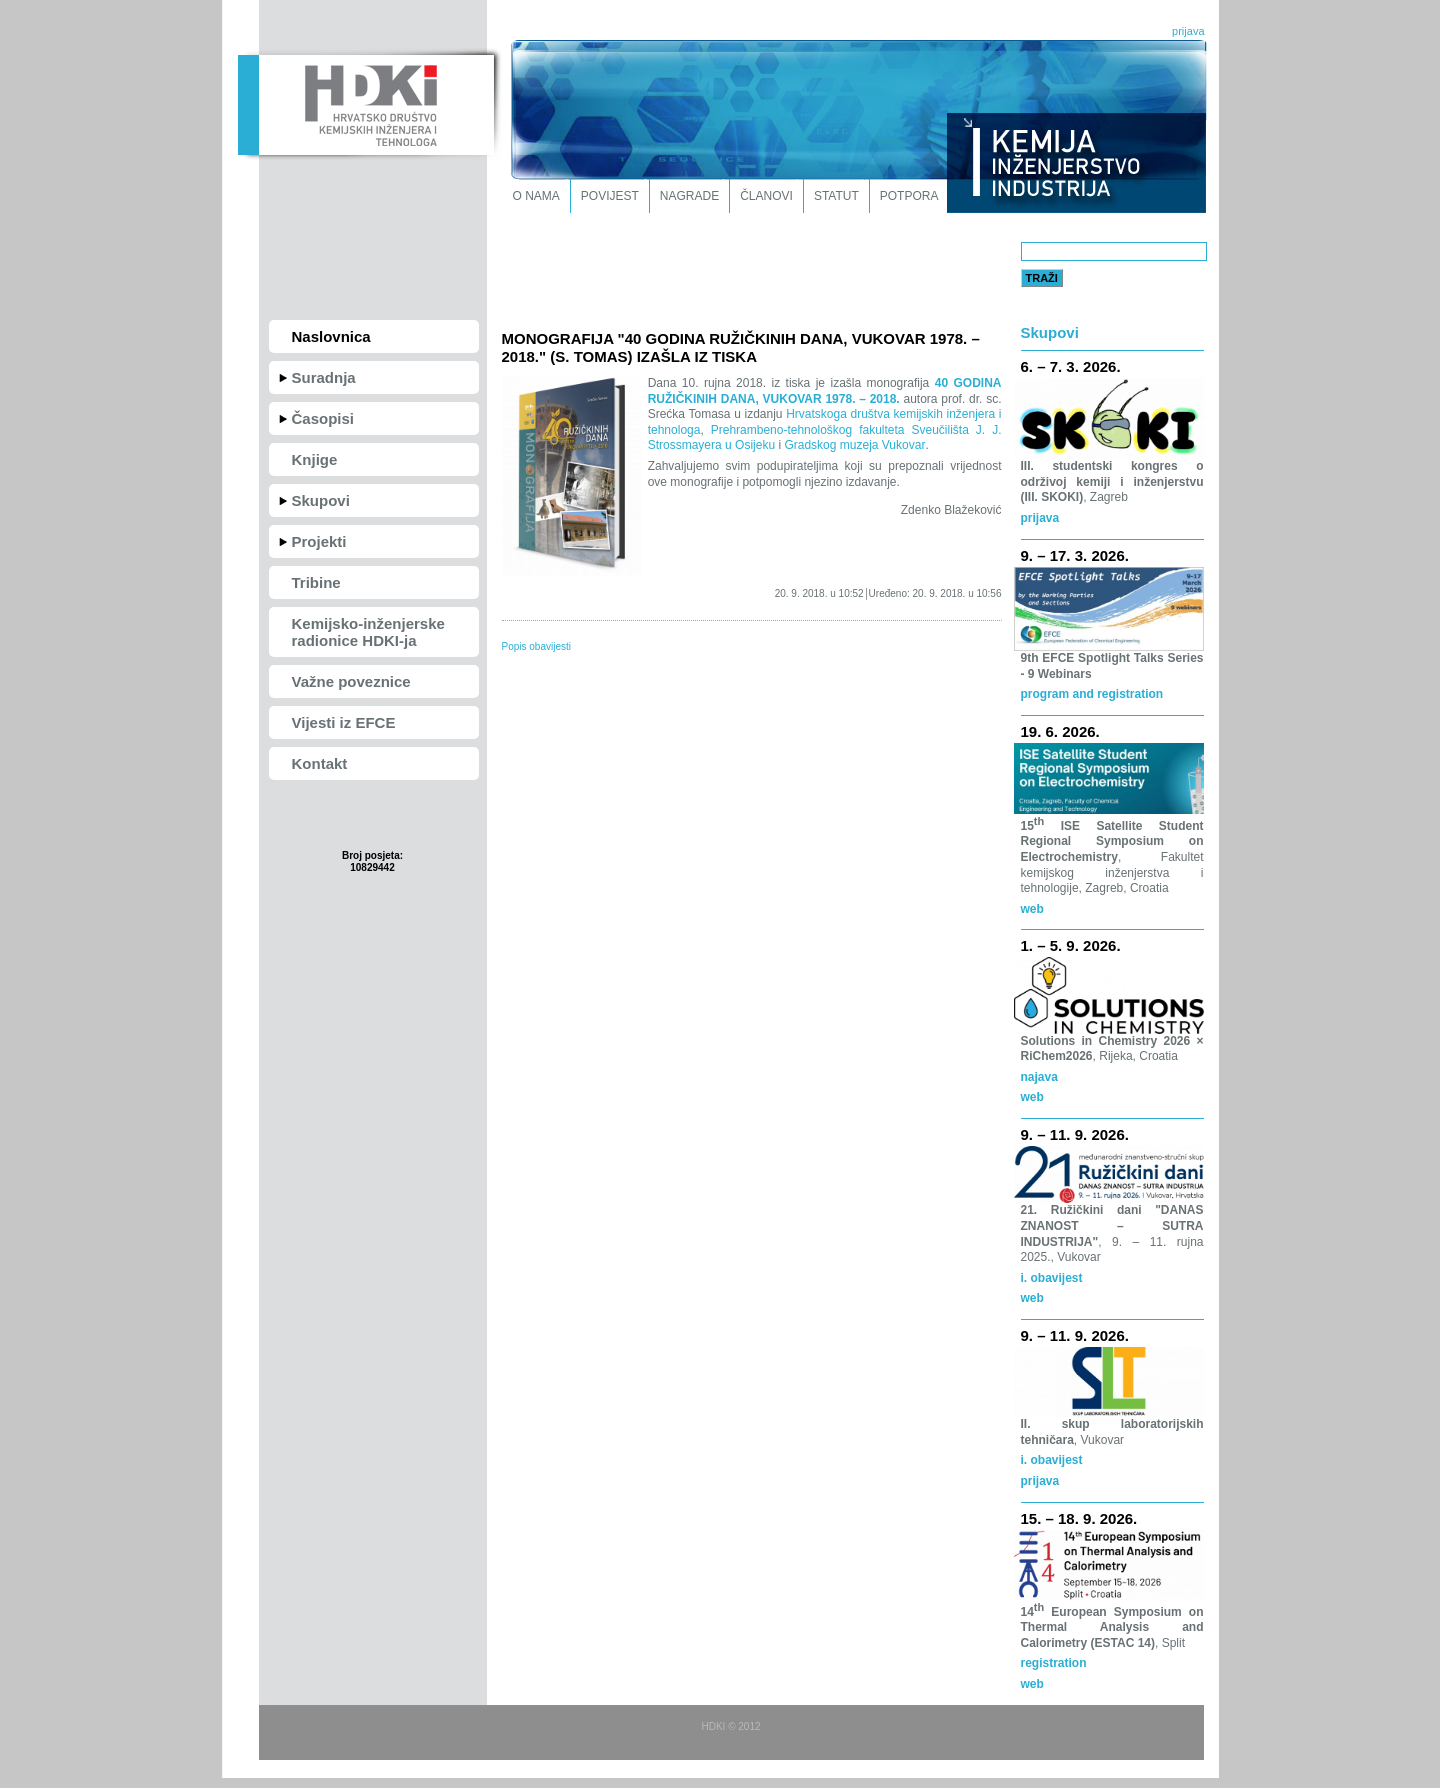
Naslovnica (331, 336)
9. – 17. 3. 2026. (1075, 555)
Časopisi (323, 418)
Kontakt (320, 763)
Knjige (315, 459)
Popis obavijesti (536, 646)
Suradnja (324, 377)
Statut (836, 196)
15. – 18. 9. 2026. (1079, 1518)
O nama (536, 196)
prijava (1188, 31)
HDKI (365, 103)
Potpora (909, 196)
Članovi (766, 196)
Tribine (316, 582)
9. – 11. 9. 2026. (1075, 1134)
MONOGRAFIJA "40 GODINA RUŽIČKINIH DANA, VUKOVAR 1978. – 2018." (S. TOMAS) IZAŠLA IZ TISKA (741, 347)
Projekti (319, 541)
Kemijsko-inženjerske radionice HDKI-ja (368, 632)
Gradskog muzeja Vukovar (854, 445)
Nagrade (689, 196)
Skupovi (321, 500)
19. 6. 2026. (1060, 731)
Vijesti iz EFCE (344, 722)
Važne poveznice (351, 681)
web (1032, 909)
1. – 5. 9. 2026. (1071, 945)
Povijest (610, 196)
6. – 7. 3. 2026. (1071, 366)
